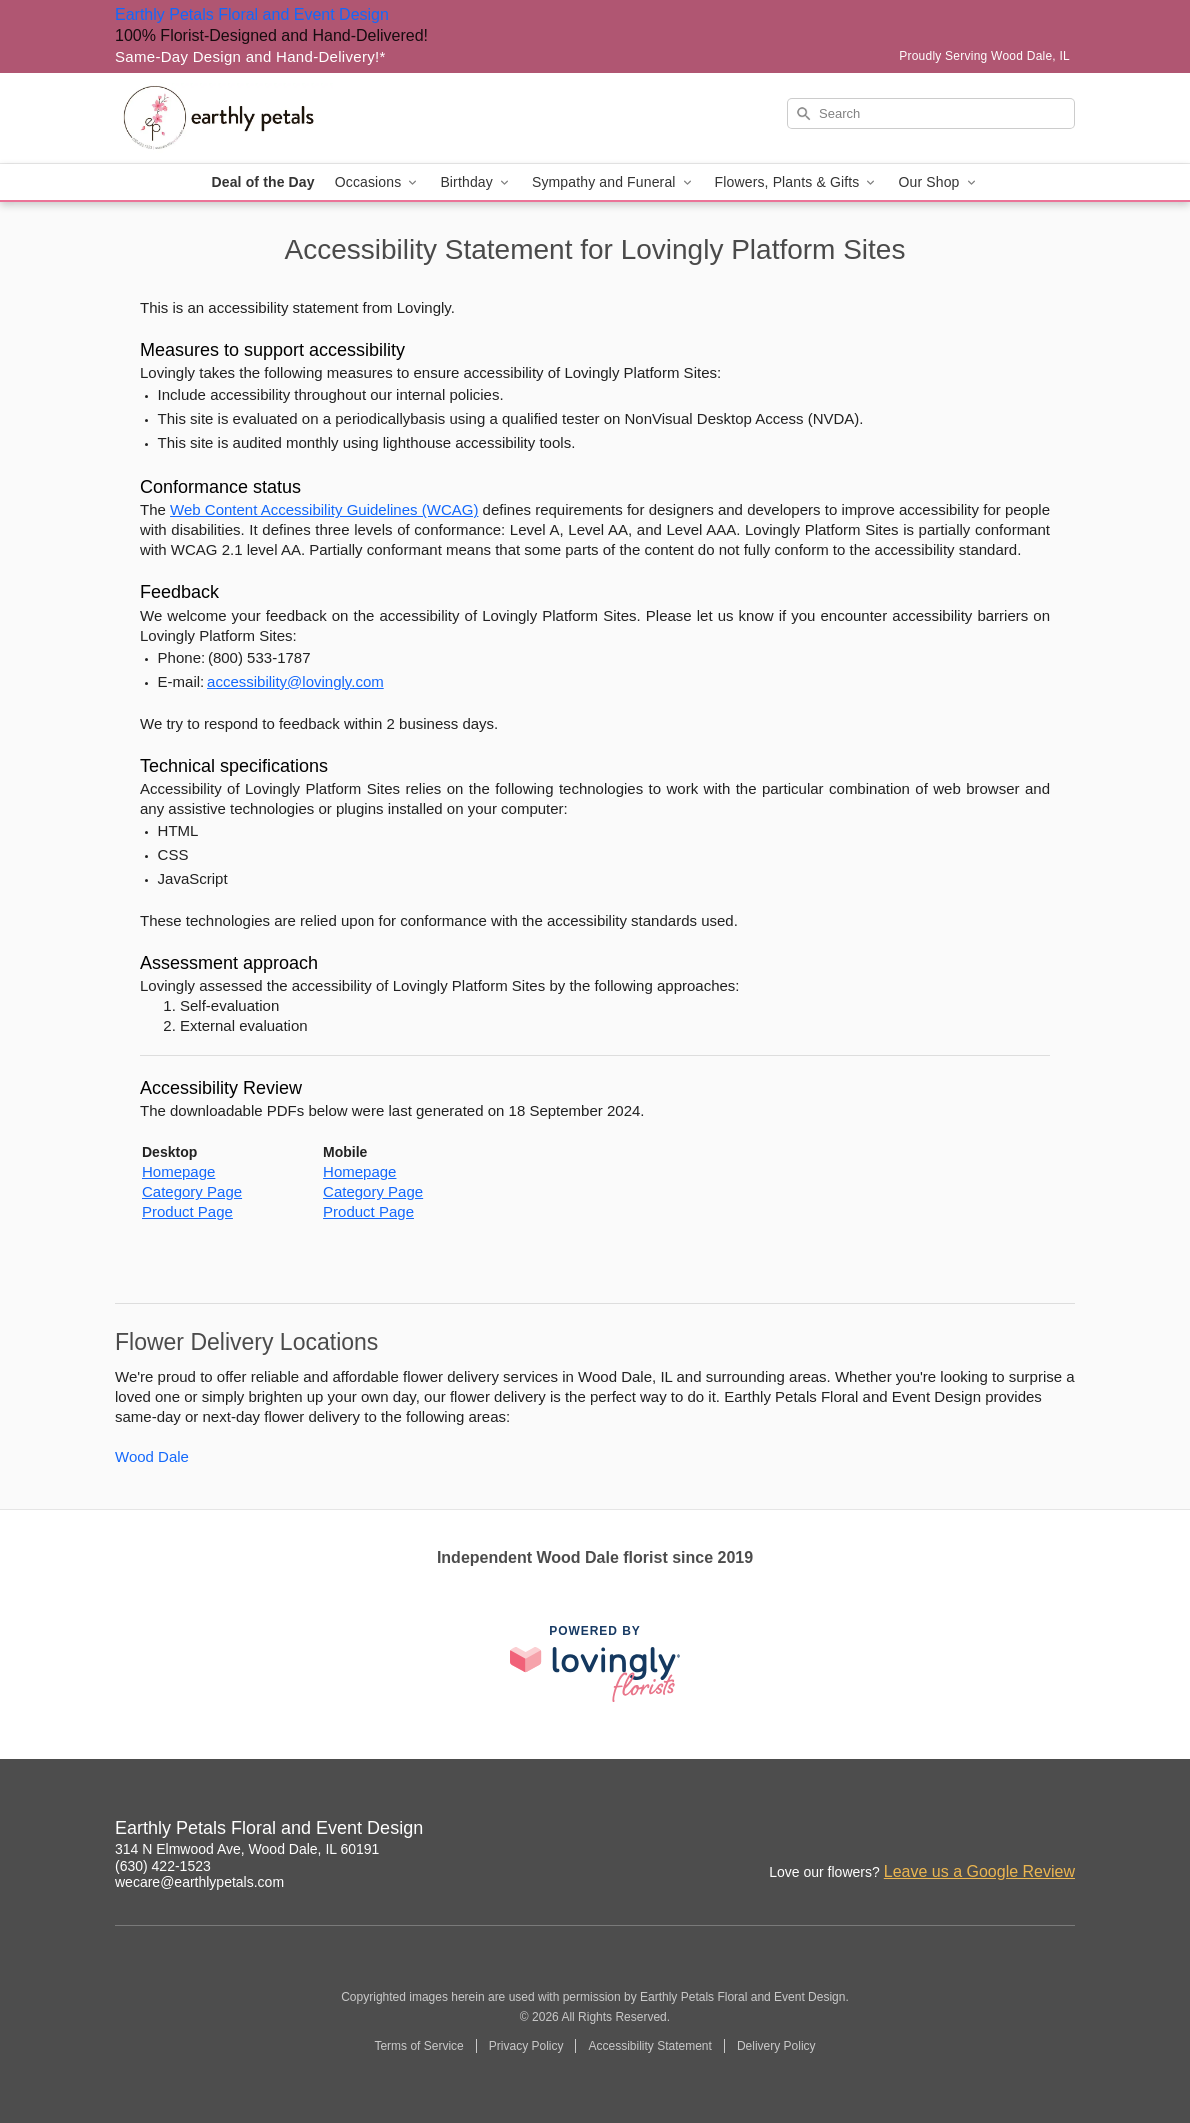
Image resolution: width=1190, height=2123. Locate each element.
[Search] (931, 113)
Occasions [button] (378, 182)
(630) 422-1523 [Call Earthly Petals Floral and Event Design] (163, 1866)
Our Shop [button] (938, 182)
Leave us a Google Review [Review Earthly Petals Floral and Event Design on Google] (979, 1871)
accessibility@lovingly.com (295, 681)
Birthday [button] (476, 182)
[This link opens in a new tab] (595, 1663)
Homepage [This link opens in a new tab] (178, 1171)
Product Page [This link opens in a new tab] (187, 1211)
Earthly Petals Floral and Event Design (252, 14)
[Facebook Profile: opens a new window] (1017, 1831)
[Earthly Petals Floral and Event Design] (259, 118)
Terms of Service (418, 2046)
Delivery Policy (776, 2046)
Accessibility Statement (649, 2046)
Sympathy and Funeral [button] (613, 182)
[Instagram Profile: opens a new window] (973, 1831)
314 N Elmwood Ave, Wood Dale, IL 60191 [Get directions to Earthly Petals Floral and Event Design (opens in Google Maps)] (247, 1849)
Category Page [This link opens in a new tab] (192, 1191)
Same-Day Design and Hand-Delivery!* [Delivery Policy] (250, 56)
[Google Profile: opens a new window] (1061, 1831)
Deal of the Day (262, 182)
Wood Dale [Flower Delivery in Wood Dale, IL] (152, 1456)
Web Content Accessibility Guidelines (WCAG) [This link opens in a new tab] (324, 509)
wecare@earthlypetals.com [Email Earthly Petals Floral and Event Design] (199, 1882)
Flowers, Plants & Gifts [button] (797, 182)
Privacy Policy (526, 2046)
